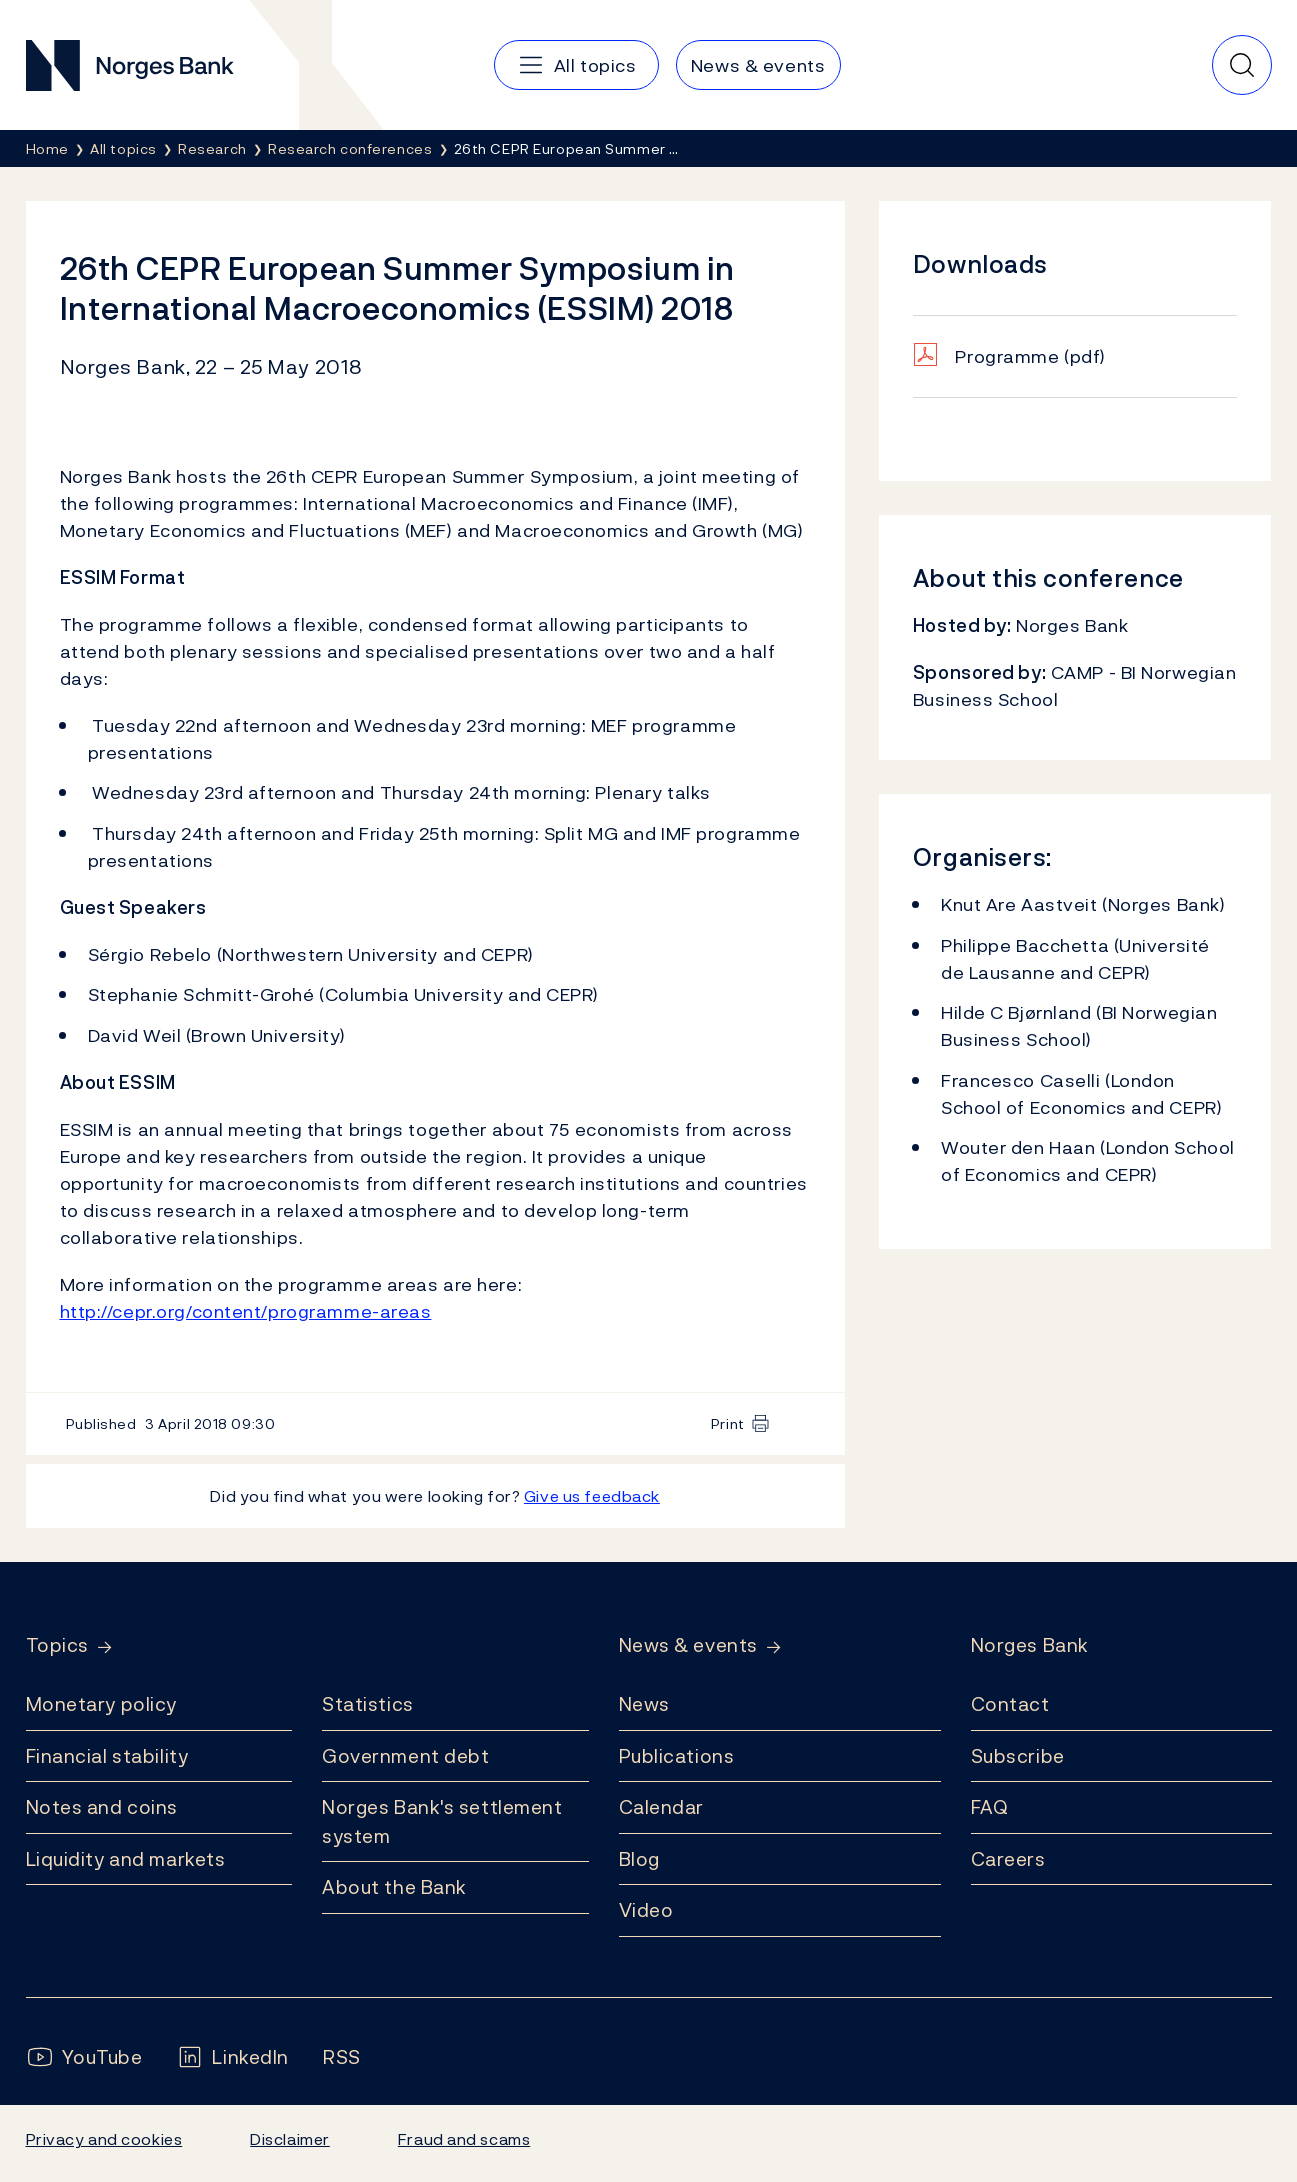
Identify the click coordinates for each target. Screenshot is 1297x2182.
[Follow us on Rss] (342, 2057)
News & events (688, 1645)
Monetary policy (101, 1704)
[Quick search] (1242, 65)
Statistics (368, 1704)
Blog (639, 1859)
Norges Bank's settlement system (442, 1821)
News (644, 1704)
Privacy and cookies (104, 2139)
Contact (1010, 1704)
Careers (1008, 1859)
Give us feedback (592, 1496)
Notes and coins (102, 1807)
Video (646, 1910)
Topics (57, 1645)
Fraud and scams (464, 2139)
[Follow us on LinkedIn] (232, 2057)
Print (728, 1423)
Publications (677, 1756)
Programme (1030, 356)
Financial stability (107, 1756)
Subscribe (1018, 1756)
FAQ (990, 1807)
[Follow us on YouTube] (84, 2057)
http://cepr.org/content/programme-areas (246, 1311)
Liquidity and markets (126, 1859)
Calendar (662, 1807)
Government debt (405, 1756)
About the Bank (394, 1887)
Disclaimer (290, 2139)
